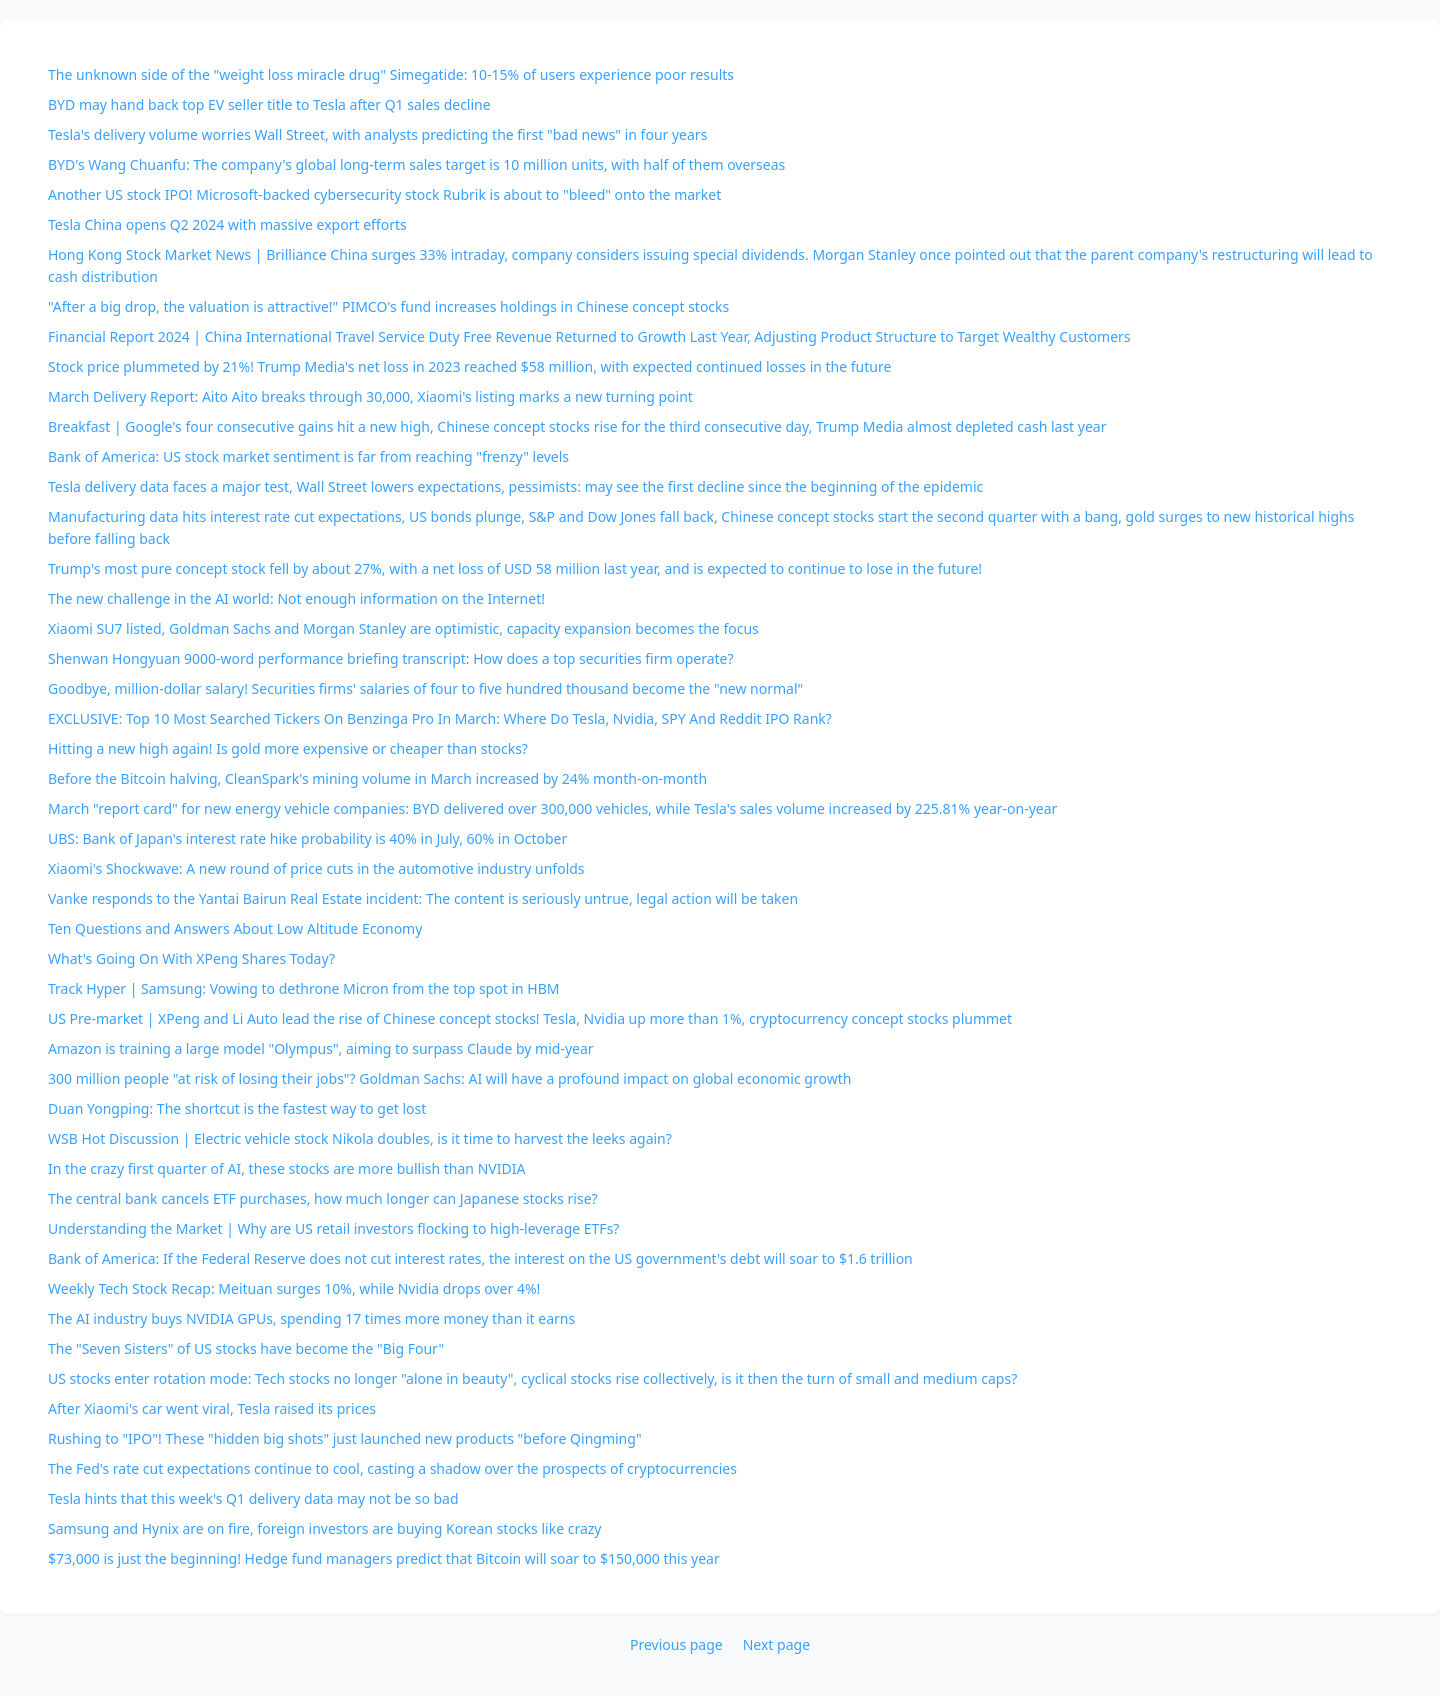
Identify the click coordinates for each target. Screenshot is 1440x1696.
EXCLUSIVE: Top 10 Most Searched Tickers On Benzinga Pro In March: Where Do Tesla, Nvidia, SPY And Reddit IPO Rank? (440, 718)
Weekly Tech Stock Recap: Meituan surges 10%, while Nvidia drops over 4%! (294, 1288)
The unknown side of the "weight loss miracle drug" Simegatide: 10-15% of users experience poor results (391, 74)
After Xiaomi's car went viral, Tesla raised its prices (212, 1408)
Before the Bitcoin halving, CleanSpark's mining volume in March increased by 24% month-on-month (377, 778)
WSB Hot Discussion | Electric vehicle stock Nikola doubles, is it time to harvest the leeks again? (360, 1138)
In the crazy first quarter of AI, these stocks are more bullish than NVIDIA (286, 1168)
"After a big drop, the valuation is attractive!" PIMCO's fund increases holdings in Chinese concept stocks (388, 306)
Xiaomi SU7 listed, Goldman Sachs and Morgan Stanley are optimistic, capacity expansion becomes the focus (403, 628)
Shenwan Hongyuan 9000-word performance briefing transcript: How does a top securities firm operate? (391, 658)
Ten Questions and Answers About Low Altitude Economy (235, 928)
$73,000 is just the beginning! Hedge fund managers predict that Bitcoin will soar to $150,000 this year (384, 1558)
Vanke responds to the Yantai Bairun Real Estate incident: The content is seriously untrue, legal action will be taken (423, 898)
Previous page (676, 1644)
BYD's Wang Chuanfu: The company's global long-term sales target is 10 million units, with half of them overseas (416, 164)
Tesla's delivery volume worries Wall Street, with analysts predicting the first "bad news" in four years (377, 134)
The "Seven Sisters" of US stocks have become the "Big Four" (246, 1348)
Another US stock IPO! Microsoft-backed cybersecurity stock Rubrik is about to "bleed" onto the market (384, 194)
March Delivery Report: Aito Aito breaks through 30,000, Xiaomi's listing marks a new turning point (370, 396)
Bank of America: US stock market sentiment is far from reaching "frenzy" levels (308, 456)
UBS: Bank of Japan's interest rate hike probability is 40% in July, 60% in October (307, 838)
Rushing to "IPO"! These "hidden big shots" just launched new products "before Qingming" (345, 1438)
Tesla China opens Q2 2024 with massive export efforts (227, 224)
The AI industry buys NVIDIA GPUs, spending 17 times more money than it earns (311, 1318)
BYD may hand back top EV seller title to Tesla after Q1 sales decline (269, 104)
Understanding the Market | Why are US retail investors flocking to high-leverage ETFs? (333, 1228)
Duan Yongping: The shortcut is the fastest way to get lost (237, 1108)
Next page (776, 1644)
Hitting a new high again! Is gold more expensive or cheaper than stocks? (288, 748)
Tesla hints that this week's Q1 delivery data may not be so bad (253, 1498)
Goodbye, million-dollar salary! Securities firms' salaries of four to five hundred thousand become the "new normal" (425, 688)
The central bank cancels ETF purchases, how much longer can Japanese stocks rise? (323, 1198)
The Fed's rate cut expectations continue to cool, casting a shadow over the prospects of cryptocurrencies (392, 1468)
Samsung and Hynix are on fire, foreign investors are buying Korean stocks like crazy (324, 1528)
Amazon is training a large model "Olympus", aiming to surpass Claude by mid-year (321, 1048)
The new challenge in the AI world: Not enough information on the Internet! (296, 598)
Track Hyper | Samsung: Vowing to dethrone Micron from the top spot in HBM (303, 988)
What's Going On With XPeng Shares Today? (191, 958)
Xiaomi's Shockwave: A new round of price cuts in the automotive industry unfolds (316, 868)
